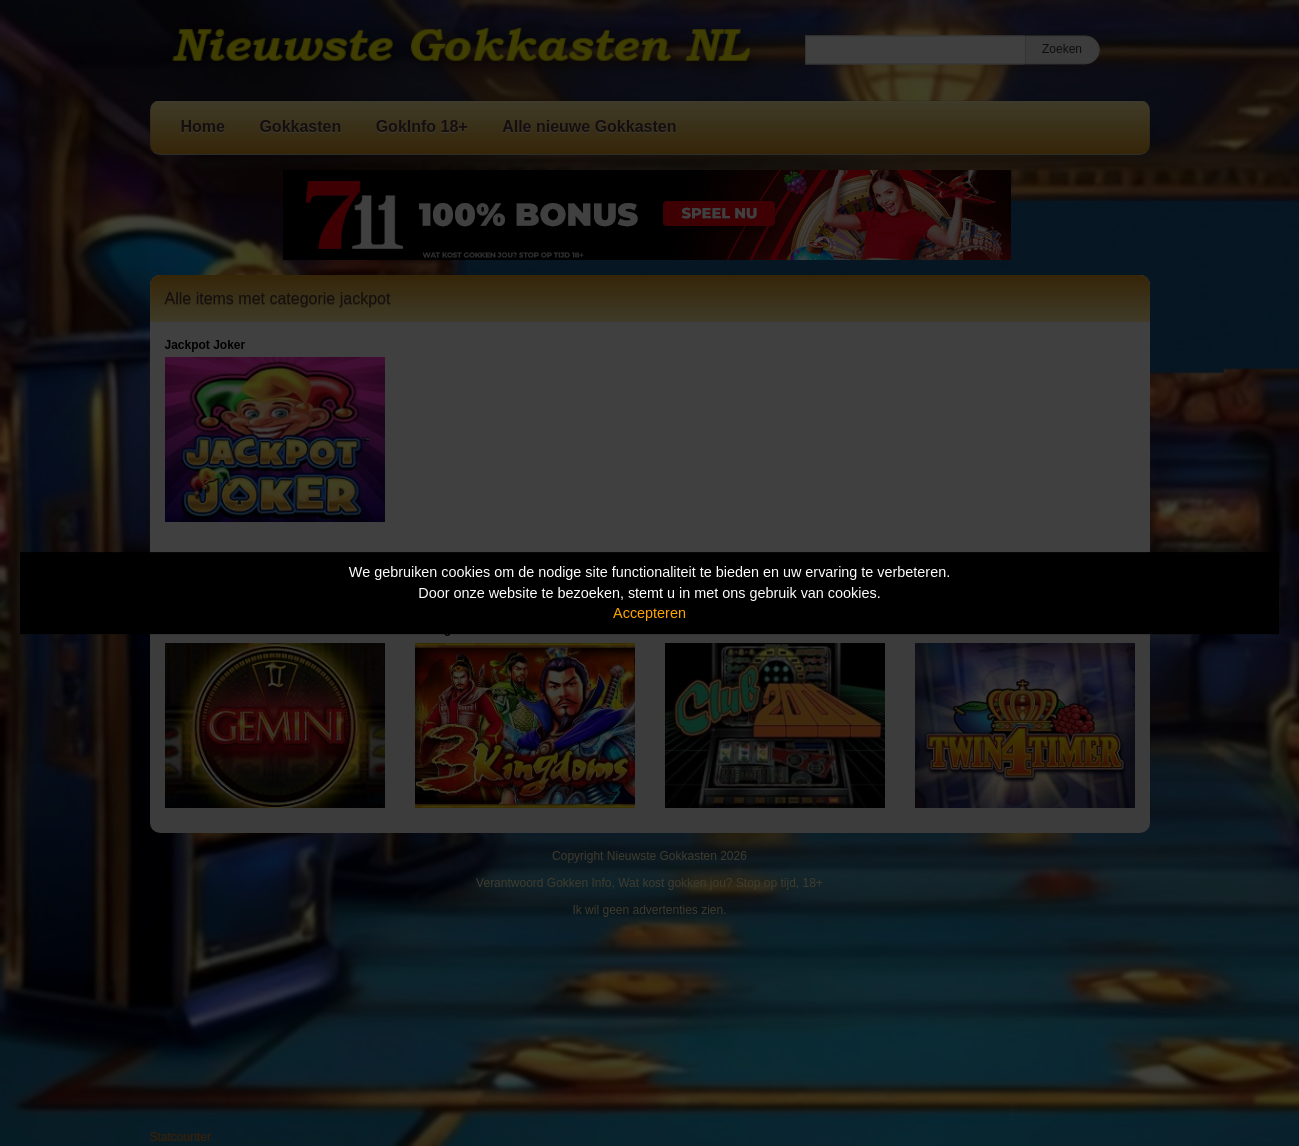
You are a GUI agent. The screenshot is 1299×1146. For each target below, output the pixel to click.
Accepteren (649, 613)
